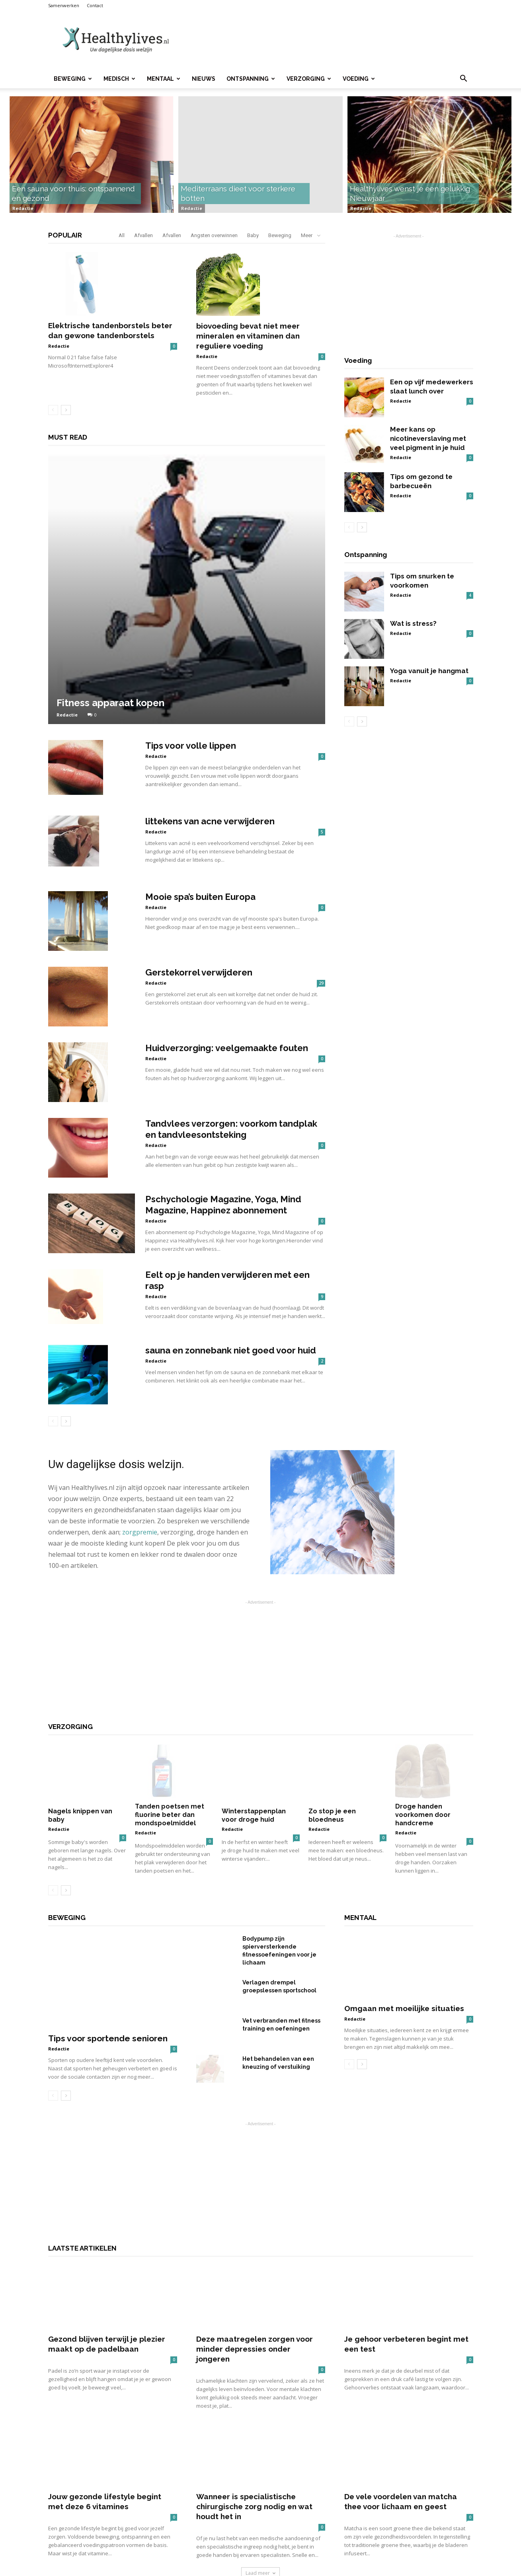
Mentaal (163, 79)
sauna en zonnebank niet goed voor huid (230, 1350)
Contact (95, 5)
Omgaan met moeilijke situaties (404, 1959)
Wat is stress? (413, 623)
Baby (253, 235)
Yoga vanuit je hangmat (429, 671)
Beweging (73, 79)
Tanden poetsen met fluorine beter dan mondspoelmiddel (169, 1797)
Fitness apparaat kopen (110, 703)
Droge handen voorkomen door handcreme (423, 1797)
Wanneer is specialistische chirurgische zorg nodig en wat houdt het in (254, 2489)
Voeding (359, 79)
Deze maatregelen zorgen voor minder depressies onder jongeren (254, 2331)
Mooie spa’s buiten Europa (200, 897)
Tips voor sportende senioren (108, 1995)
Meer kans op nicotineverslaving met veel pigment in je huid (428, 438)
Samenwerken (63, 5)
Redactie (22, 208)
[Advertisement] (328, 40)
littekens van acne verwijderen (210, 821)
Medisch (119, 79)
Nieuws (203, 79)
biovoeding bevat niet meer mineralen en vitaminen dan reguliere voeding (248, 335)
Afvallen (143, 235)
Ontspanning (250, 79)
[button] (463, 79)
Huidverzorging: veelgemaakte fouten (226, 1048)
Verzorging (309, 79)
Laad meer (260, 2556)
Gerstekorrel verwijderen (198, 972)
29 (321, 983)
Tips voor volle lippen (190, 745)
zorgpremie (139, 1532)
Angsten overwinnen (214, 235)
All (122, 235)
